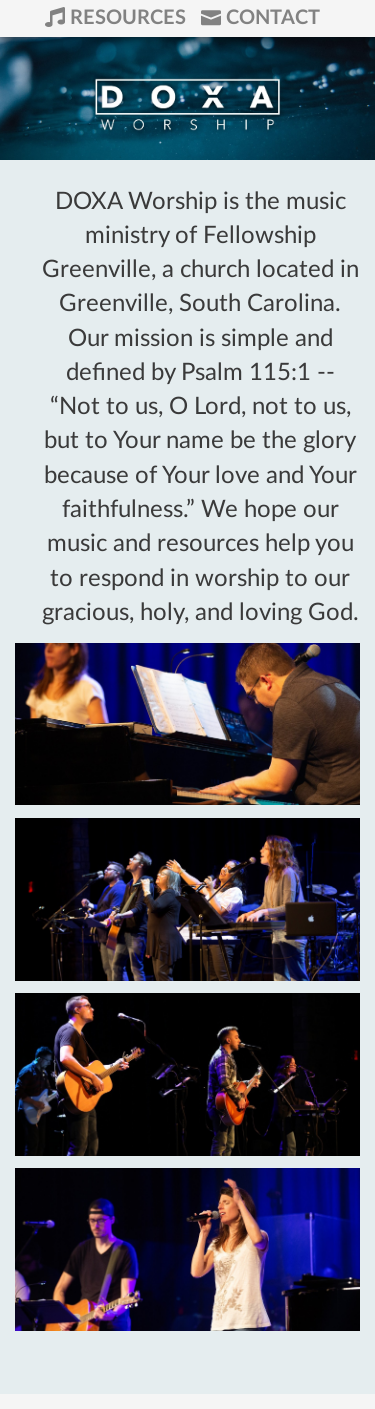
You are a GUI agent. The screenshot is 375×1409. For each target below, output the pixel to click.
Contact (260, 18)
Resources (118, 18)
